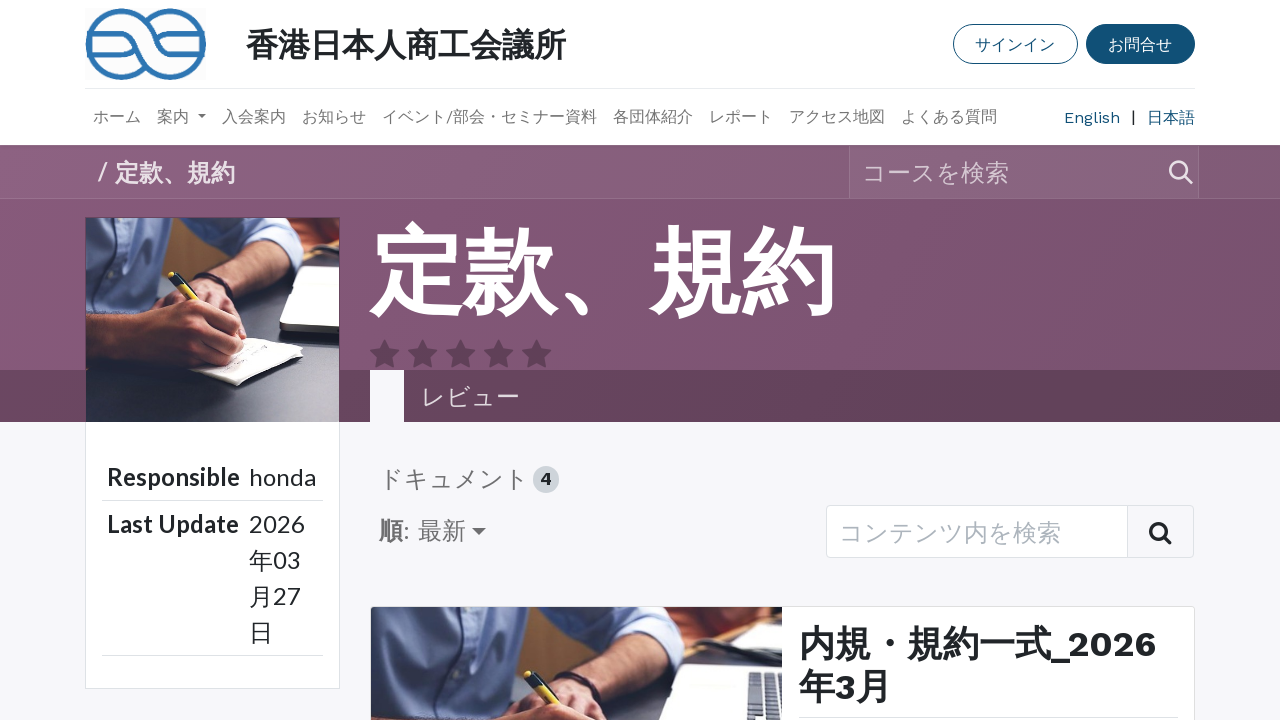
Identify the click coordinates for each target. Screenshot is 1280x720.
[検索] (1172, 172)
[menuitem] (117, 117)
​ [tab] (387, 359)
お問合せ (1140, 43)
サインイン (1015, 43)
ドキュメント (469, 442)
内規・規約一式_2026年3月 (977, 627)
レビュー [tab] (470, 358)
